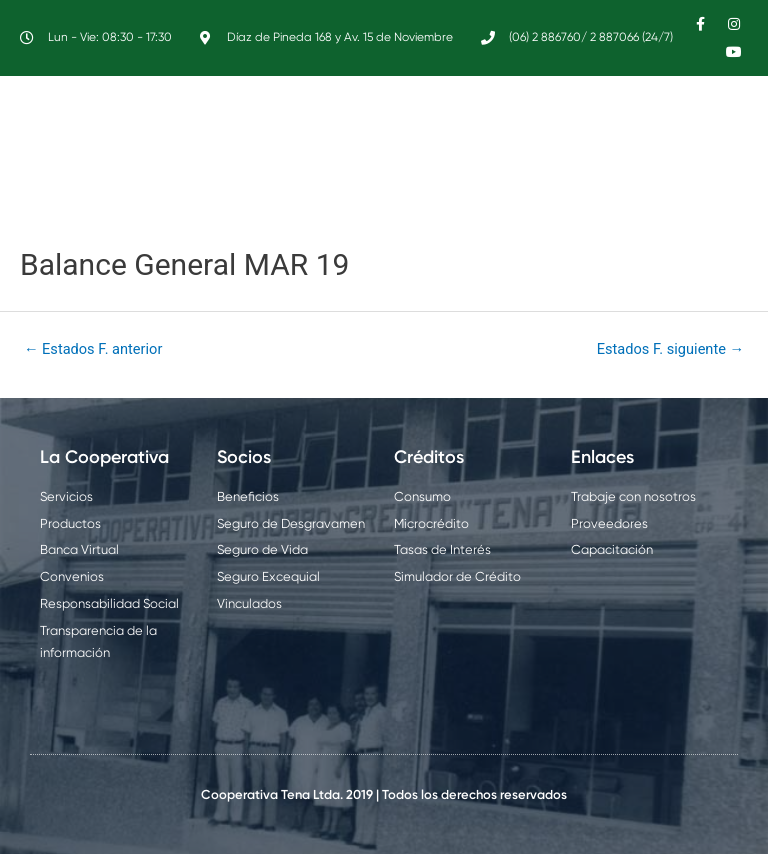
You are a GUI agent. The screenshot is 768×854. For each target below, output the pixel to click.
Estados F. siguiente (670, 349)
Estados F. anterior (93, 349)
